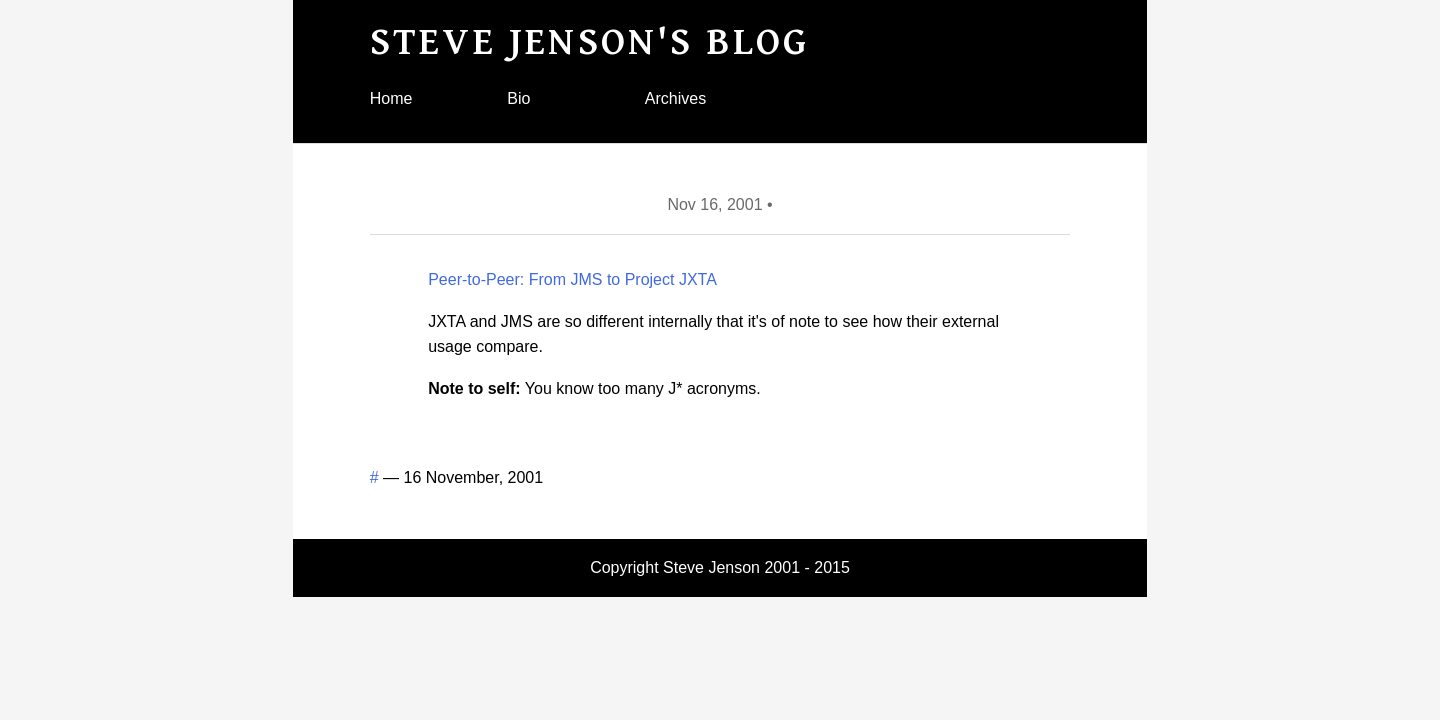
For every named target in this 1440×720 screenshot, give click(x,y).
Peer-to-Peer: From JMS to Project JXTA (572, 279)
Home (391, 98)
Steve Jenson (711, 567)
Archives (675, 98)
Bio (518, 98)
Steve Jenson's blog (590, 42)
